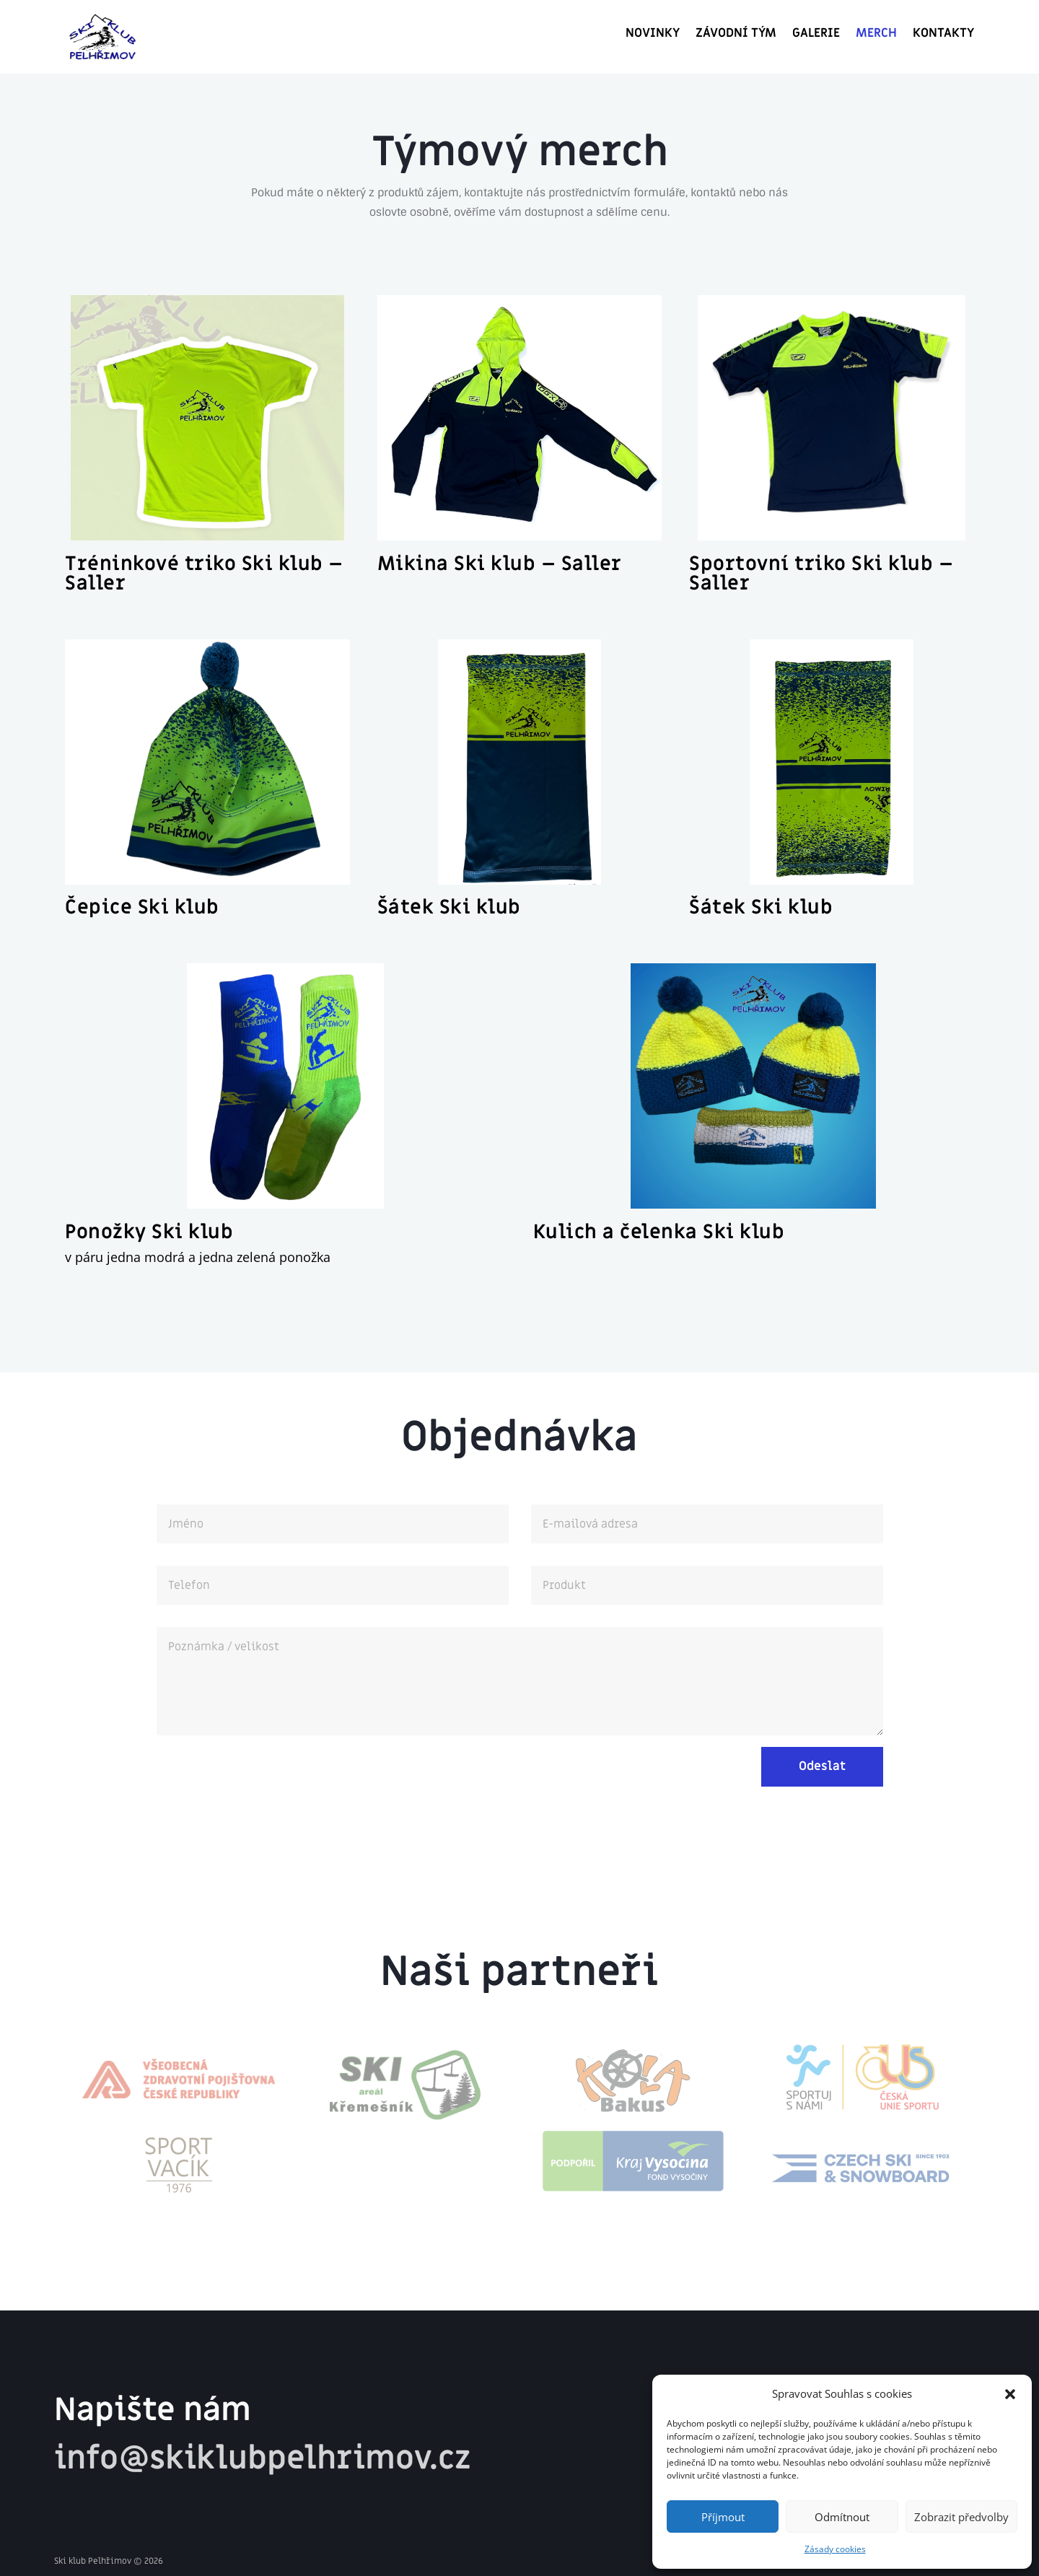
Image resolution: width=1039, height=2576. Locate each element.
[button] (1010, 2394)
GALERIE (816, 34)
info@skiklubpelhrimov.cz (262, 2458)
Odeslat (822, 1766)
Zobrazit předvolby (961, 2517)
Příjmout (723, 2517)
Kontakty (943, 34)
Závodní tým (736, 34)
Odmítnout (842, 2517)
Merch (876, 34)
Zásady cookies (835, 2549)
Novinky (653, 34)
